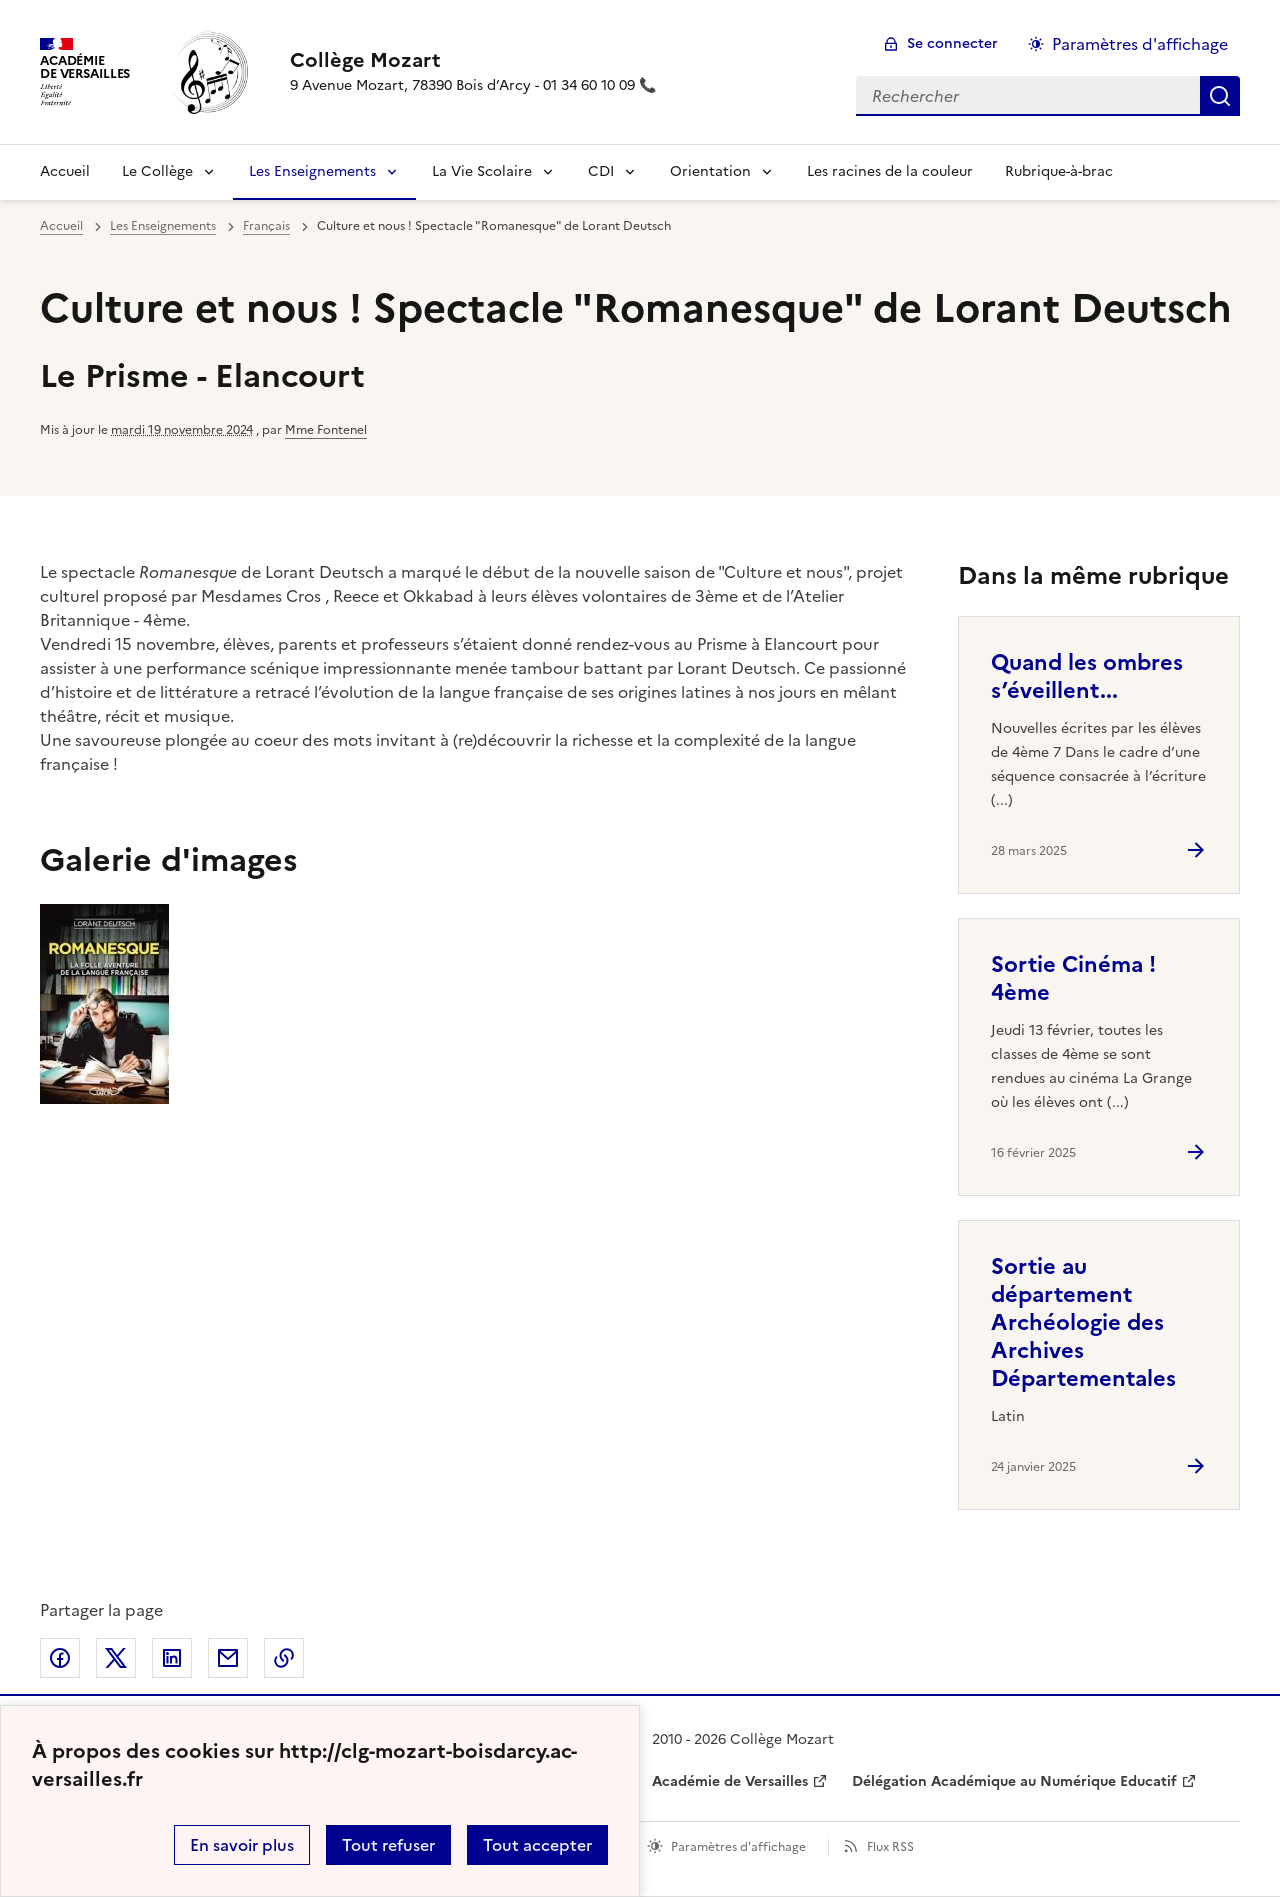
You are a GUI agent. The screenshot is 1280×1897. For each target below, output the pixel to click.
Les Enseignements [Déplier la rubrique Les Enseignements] (312, 171)
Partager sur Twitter (116, 1658)
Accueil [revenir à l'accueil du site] (65, 171)
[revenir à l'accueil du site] (473, 60)
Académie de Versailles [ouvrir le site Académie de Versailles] (730, 1781)
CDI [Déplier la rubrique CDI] (601, 171)
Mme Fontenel (326, 430)
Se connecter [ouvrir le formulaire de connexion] (952, 43)
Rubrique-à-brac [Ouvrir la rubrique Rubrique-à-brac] (1059, 171)
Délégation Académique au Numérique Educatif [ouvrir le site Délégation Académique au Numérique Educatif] (1014, 1781)
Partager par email (228, 1658)
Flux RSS (890, 1847)
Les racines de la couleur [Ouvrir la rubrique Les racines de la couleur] (890, 171)
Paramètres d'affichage (738, 1847)
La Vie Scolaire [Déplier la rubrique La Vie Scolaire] (482, 171)
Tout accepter (537, 1845)
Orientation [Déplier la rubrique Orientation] (710, 171)
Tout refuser (388, 1845)
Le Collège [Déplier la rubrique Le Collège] (157, 171)
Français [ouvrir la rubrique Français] (266, 226)
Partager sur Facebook (60, 1658)
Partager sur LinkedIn (172, 1658)
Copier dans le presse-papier (284, 1658)
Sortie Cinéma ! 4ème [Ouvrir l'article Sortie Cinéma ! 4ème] (1073, 978)
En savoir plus (242, 1845)
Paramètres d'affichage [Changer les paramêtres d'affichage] (1140, 44)
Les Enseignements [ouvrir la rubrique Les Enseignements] (163, 226)
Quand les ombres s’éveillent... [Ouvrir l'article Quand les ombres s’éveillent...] (1087, 676)
